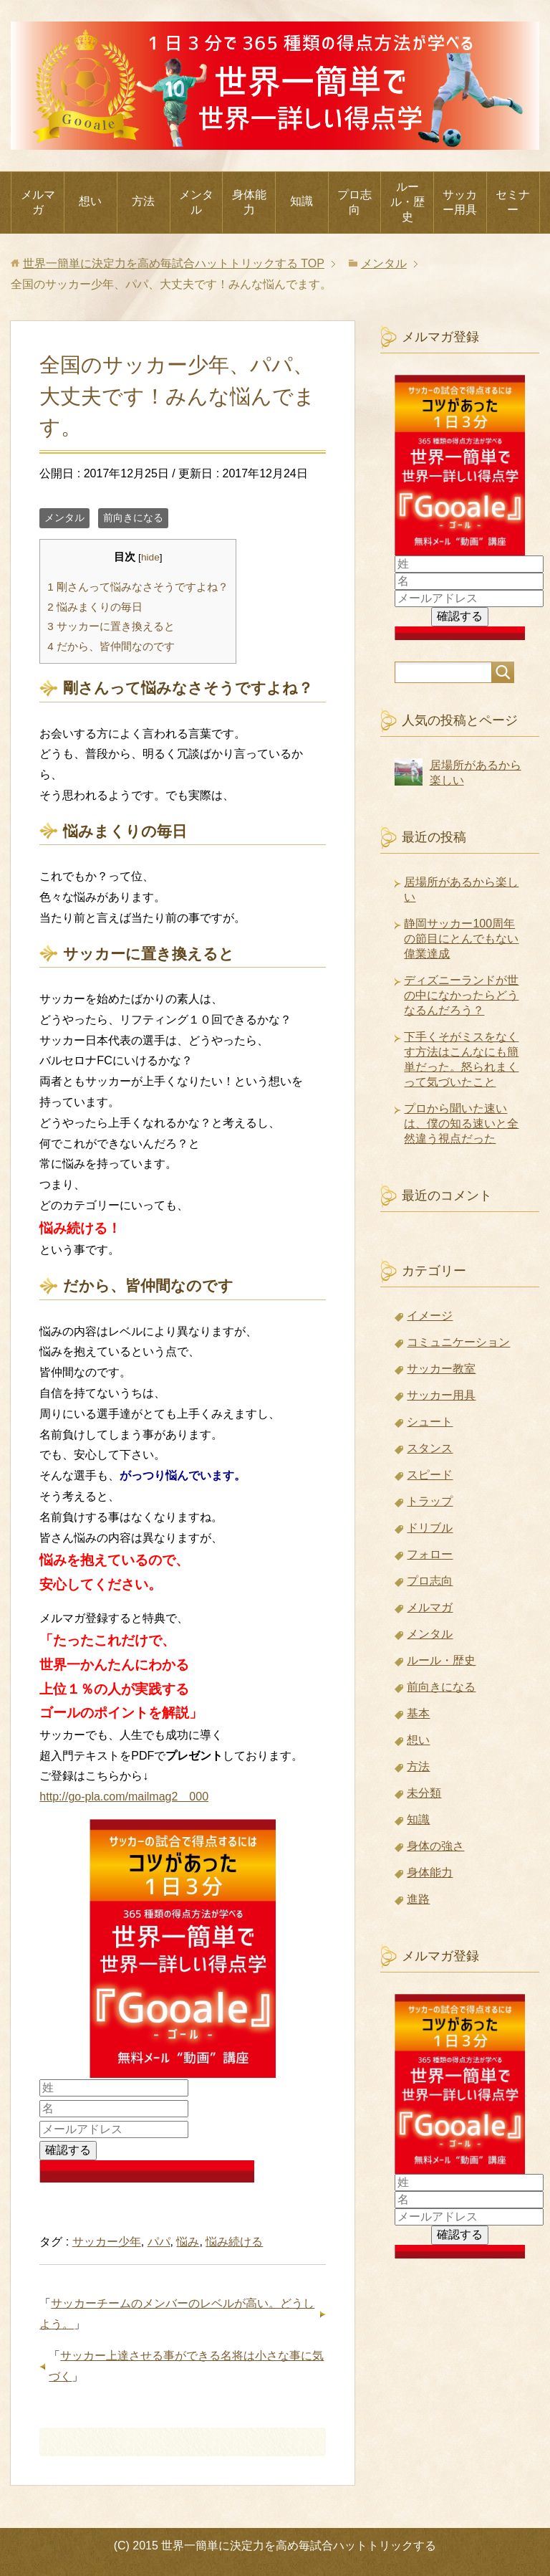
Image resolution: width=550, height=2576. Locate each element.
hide (150, 557)
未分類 (424, 1793)
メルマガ (38, 202)
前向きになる (133, 517)
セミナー (513, 202)
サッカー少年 (106, 2242)
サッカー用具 (460, 202)
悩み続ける (234, 2242)
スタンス (430, 1448)
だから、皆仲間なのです (111, 646)
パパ (159, 2242)
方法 (143, 201)
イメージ (430, 1316)
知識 (301, 201)
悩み (187, 2242)
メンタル (196, 202)
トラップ (430, 1501)
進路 (418, 1899)
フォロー (430, 1554)
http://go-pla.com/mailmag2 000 (123, 1796)
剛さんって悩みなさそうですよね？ (137, 587)
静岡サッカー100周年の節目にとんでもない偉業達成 (461, 938)
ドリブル (430, 1528)
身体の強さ (435, 1846)
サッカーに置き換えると (111, 626)
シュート (430, 1422)
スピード (430, 1475)
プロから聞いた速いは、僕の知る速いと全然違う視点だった (461, 1123)
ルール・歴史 (407, 202)
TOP (173, 263)
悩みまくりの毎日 (95, 607)
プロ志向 (354, 202)
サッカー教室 (441, 1369)
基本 (418, 1713)
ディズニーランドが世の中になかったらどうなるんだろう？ (461, 995)
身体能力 (249, 202)
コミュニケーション (458, 1342)
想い (90, 201)
